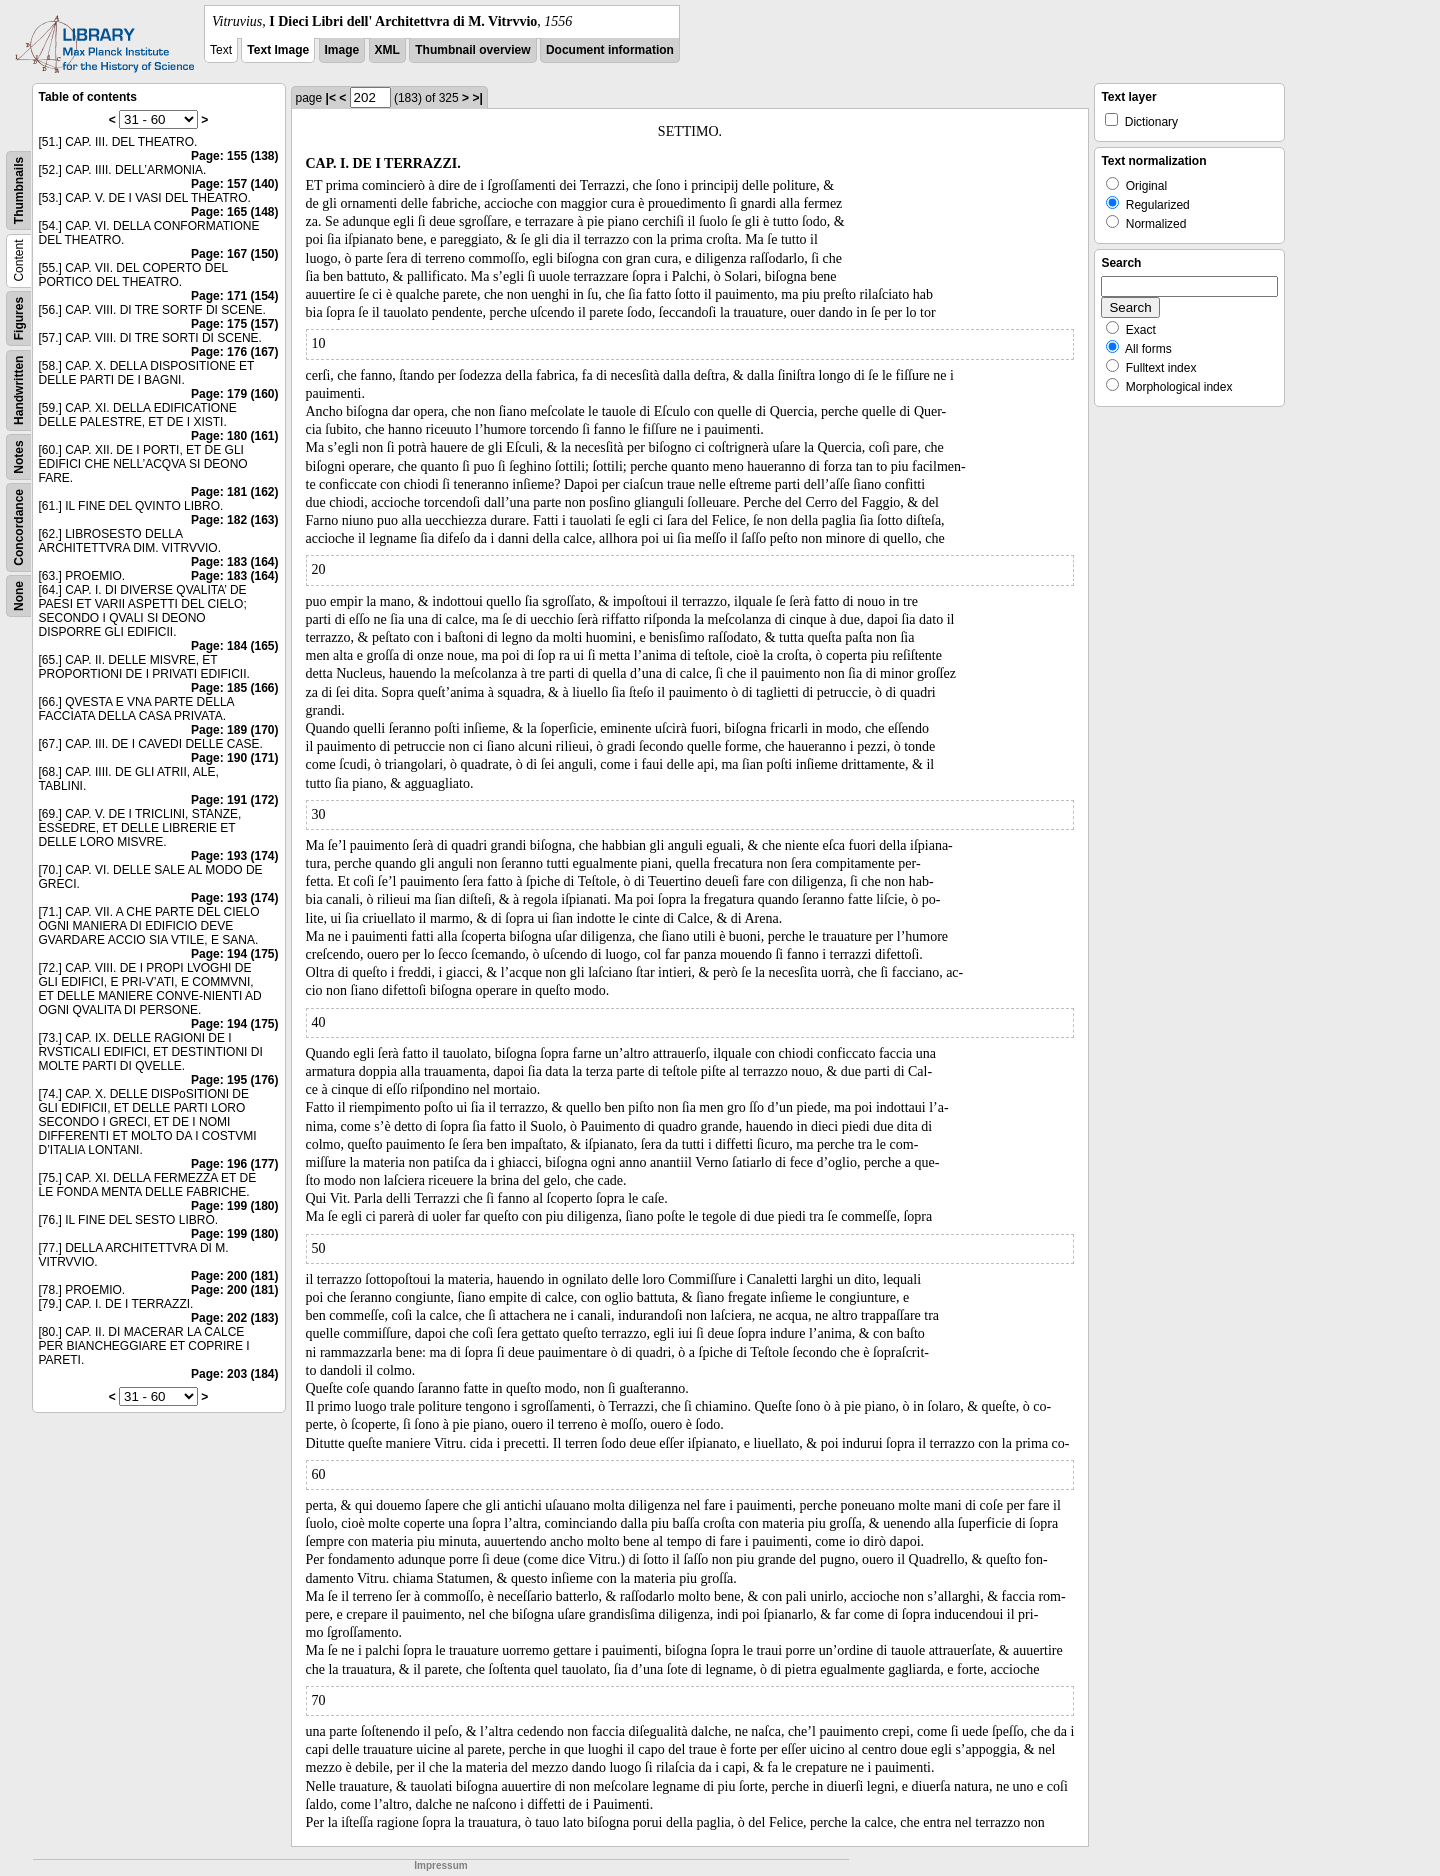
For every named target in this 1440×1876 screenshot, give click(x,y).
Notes (19, 456)
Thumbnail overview (472, 50)
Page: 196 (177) (234, 1164)
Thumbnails (19, 190)
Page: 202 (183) (234, 1318)
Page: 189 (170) (234, 730)
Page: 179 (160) (234, 394)
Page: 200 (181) (234, 1276)
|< (331, 98)
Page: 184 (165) (234, 646)
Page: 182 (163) (234, 520)
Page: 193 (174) (234, 856)
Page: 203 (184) (234, 1374)
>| (477, 98)
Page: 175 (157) (234, 324)
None (19, 596)
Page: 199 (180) (234, 1206)
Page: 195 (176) (234, 1080)
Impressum (440, 1865)
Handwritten (19, 390)
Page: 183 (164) (234, 562)
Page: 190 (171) (234, 758)
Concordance (19, 527)
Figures (19, 318)
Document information (610, 50)
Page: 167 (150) (234, 254)
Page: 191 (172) (234, 800)
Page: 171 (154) (234, 296)
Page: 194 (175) (234, 954)
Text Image (278, 50)
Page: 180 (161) (234, 436)
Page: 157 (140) (234, 184)
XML (387, 50)
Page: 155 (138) (234, 156)
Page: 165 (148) (234, 212)
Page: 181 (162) (234, 492)
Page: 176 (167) (234, 352)
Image (342, 50)
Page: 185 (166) (234, 688)
